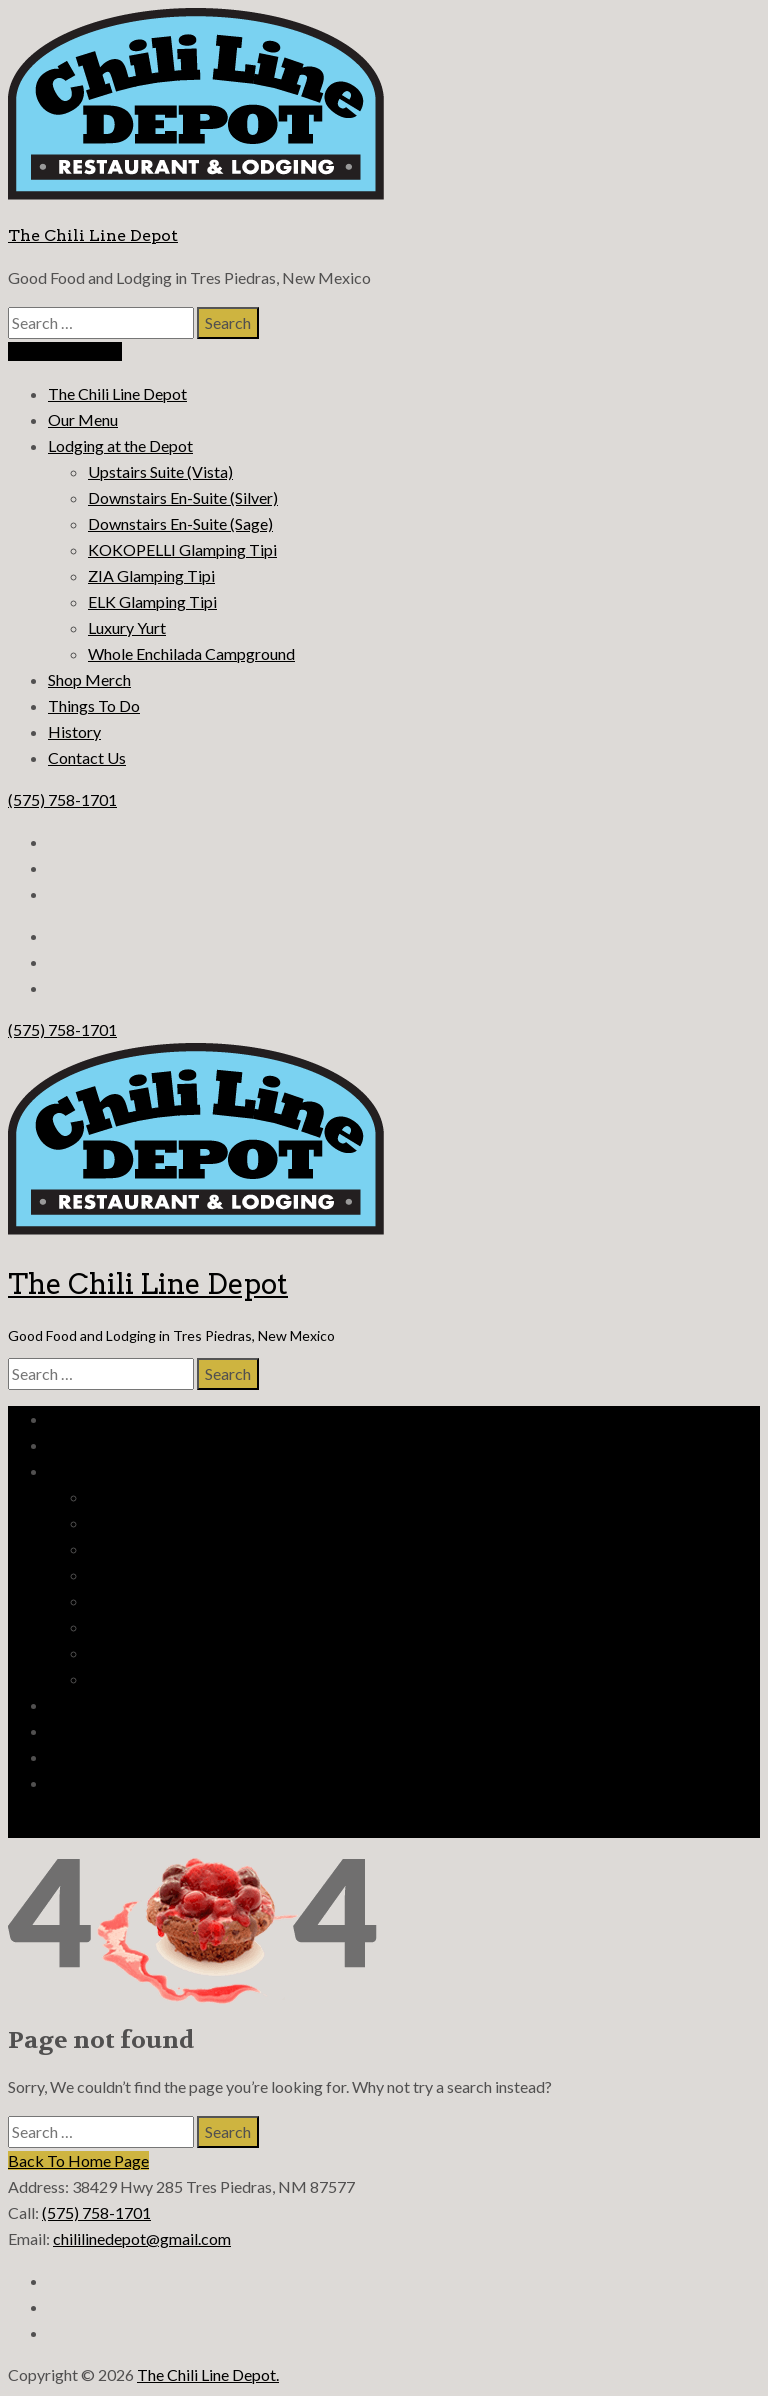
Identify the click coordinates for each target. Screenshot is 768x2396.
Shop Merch (89, 679)
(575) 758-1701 (62, 799)
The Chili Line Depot (93, 235)
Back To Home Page (78, 2160)
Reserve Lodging (65, 351)
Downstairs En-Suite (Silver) (183, 497)
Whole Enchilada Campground (191, 653)
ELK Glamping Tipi (152, 601)
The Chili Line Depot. (208, 2374)
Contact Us (87, 757)
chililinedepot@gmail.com (142, 2238)
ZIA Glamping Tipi (151, 575)
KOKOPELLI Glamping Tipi (182, 549)
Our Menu (83, 419)
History (74, 731)
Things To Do (94, 705)
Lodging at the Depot (120, 445)
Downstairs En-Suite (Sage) (180, 523)
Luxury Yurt (127, 627)
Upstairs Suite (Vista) (160, 471)
